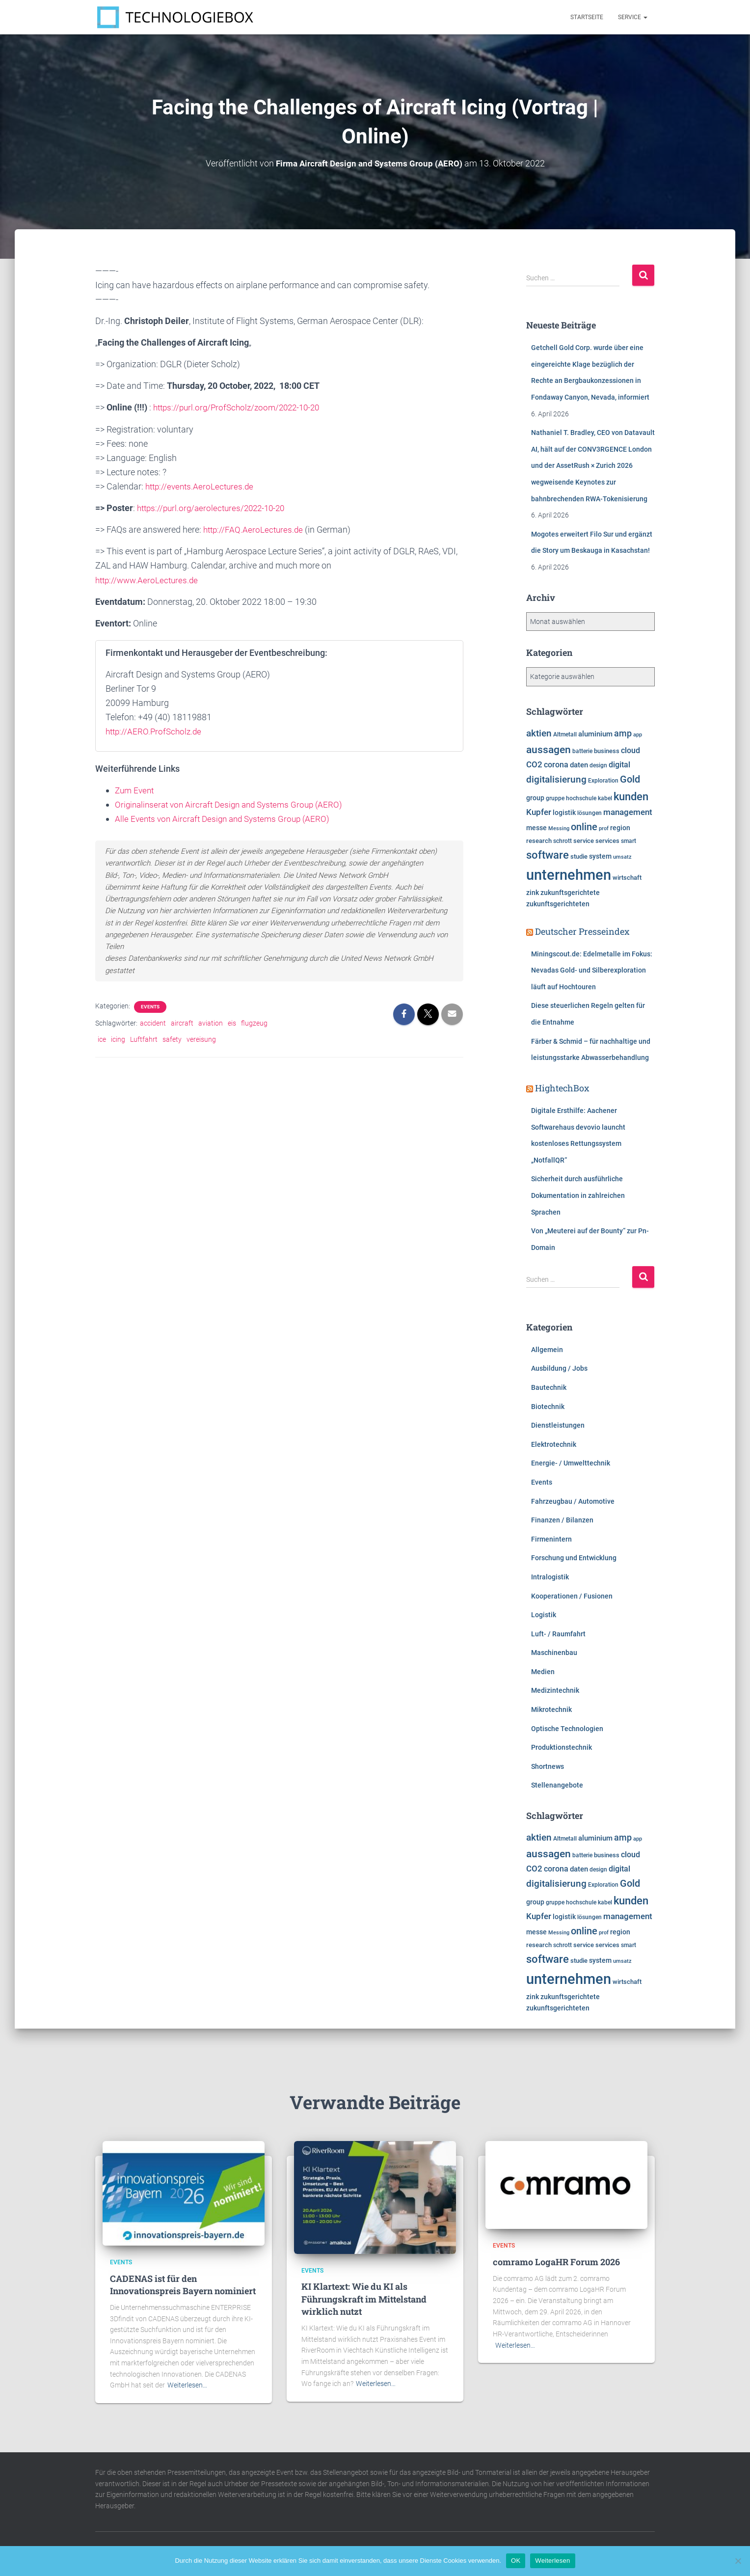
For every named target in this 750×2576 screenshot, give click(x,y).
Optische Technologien (567, 1729)
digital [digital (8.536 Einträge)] (619, 764)
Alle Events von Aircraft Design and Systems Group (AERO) (227, 818)
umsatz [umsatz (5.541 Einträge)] (622, 857)
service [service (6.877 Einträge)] (583, 840)
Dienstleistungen (558, 1425)
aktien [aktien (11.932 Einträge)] (539, 733)
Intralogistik (550, 1577)
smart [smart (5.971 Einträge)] (628, 841)
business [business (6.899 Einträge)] (606, 751)
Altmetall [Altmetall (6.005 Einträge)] (565, 734)
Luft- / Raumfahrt (558, 1634)
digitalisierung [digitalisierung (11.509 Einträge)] (556, 779)
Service (632, 17)
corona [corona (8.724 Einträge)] (556, 764)
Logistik (543, 1615)
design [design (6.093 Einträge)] (598, 765)
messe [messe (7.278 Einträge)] (536, 828)
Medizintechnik (555, 1690)
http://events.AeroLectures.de (201, 486)
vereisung (201, 1039)
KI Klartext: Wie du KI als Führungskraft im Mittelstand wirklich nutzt (364, 2298)
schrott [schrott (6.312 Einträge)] (562, 841)
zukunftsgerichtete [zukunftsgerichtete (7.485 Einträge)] (570, 892)
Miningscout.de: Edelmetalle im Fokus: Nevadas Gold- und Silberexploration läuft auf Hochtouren (591, 970)
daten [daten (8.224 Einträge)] (579, 764)
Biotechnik (547, 1406)
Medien (543, 1672)
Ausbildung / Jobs (559, 1368)
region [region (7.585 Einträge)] (620, 828)
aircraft (182, 1023)
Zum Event (136, 790)
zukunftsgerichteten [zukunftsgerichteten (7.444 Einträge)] (557, 904)
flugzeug (254, 1023)
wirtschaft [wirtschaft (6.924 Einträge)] (627, 877)
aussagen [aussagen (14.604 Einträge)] (548, 749)
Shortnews (547, 1766)
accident (153, 1023)
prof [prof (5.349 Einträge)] (604, 828)
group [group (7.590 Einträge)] (535, 798)
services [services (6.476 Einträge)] (607, 840)
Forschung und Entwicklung (573, 1558)
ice (102, 1039)
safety (172, 1039)
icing (118, 1039)
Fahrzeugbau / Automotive (573, 1501)
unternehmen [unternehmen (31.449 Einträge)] (568, 875)
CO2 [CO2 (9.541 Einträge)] (534, 764)
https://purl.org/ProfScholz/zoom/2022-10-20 (241, 407)
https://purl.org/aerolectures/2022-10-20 (215, 508)
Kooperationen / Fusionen (572, 1596)
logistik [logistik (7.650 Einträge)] (564, 812)
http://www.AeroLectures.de (149, 580)
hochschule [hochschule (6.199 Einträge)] (581, 798)
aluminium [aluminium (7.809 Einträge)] (595, 734)
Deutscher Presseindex (582, 931)
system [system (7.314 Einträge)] (600, 856)
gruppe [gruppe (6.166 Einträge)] (555, 798)
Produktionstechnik (561, 1747)
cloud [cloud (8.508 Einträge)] (630, 750)
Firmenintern (551, 1539)
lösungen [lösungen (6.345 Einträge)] (589, 813)
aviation (210, 1023)
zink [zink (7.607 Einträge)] (532, 892)
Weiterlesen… (187, 2385)
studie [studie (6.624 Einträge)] (579, 856)
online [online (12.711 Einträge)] (584, 827)
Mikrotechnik (551, 1709)
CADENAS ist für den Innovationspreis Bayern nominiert (183, 2285)
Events (150, 1006)
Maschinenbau (554, 1652)
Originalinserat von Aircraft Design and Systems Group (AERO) (234, 804)
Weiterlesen (552, 2560)
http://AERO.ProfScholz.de (156, 731)
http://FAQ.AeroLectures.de (254, 529)
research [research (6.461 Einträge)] (539, 840)
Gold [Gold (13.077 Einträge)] (630, 779)
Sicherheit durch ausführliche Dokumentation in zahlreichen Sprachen (578, 1195)
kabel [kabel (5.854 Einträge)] (605, 798)
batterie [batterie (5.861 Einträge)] (582, 751)
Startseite (586, 17)
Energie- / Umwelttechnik (570, 1463)
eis (232, 1023)
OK (515, 2560)
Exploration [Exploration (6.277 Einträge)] (603, 780)
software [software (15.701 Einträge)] (547, 855)
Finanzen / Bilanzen (562, 1520)
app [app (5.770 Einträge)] (637, 734)
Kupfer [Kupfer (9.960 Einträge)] (538, 812)
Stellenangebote (557, 1785)
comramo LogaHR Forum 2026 (556, 2262)
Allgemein (547, 1350)
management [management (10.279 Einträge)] (627, 812)
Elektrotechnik (553, 1444)
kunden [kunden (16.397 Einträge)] (631, 796)
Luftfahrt (144, 1039)
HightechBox (562, 1088)
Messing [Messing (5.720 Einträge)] (558, 828)
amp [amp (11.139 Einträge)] (623, 733)
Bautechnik (548, 1387)
